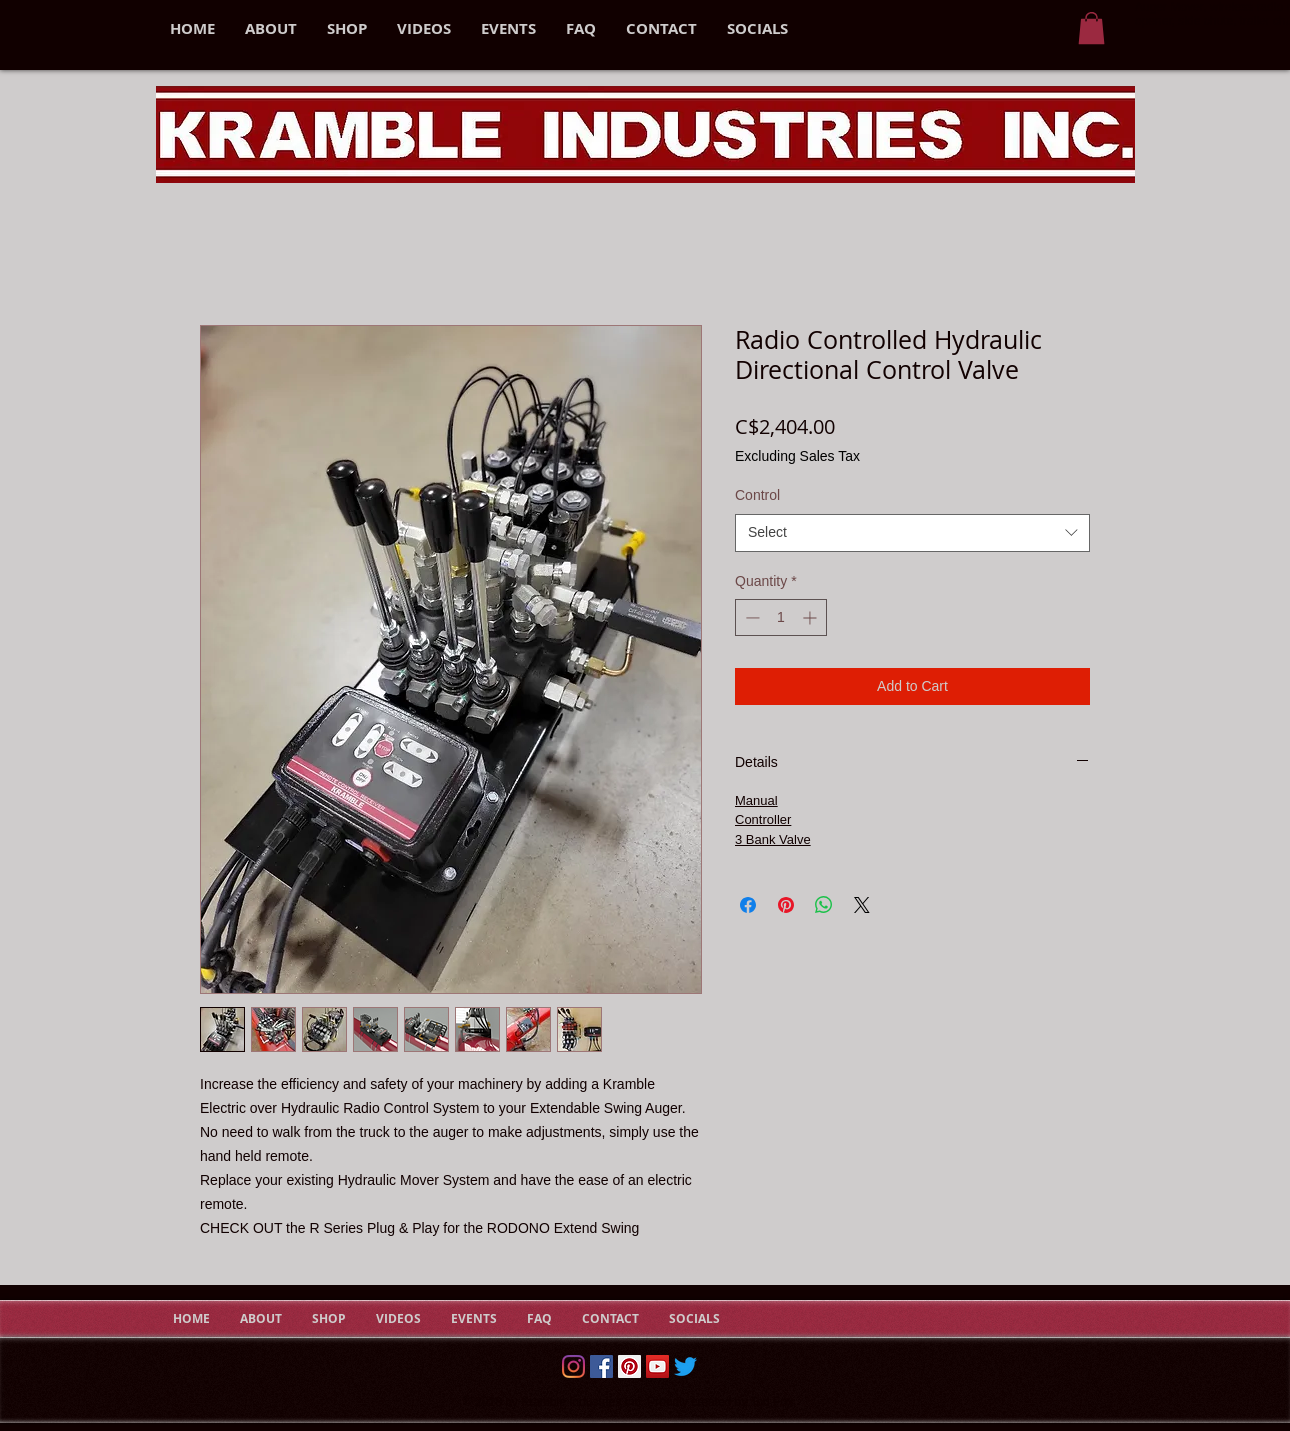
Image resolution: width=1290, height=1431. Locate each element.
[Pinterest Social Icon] (629, 1366)
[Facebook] (601, 1366)
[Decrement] (750, 617)
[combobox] (912, 533)
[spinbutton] (781, 617)
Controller (763, 819)
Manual (756, 800)
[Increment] (811, 617)
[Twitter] (685, 1366)
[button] (1091, 28)
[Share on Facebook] (748, 905)
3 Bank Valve (773, 839)
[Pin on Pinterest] (786, 905)
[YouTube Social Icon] (657, 1366)
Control (757, 495)
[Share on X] (862, 905)
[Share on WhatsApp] (824, 905)
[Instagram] (573, 1366)
